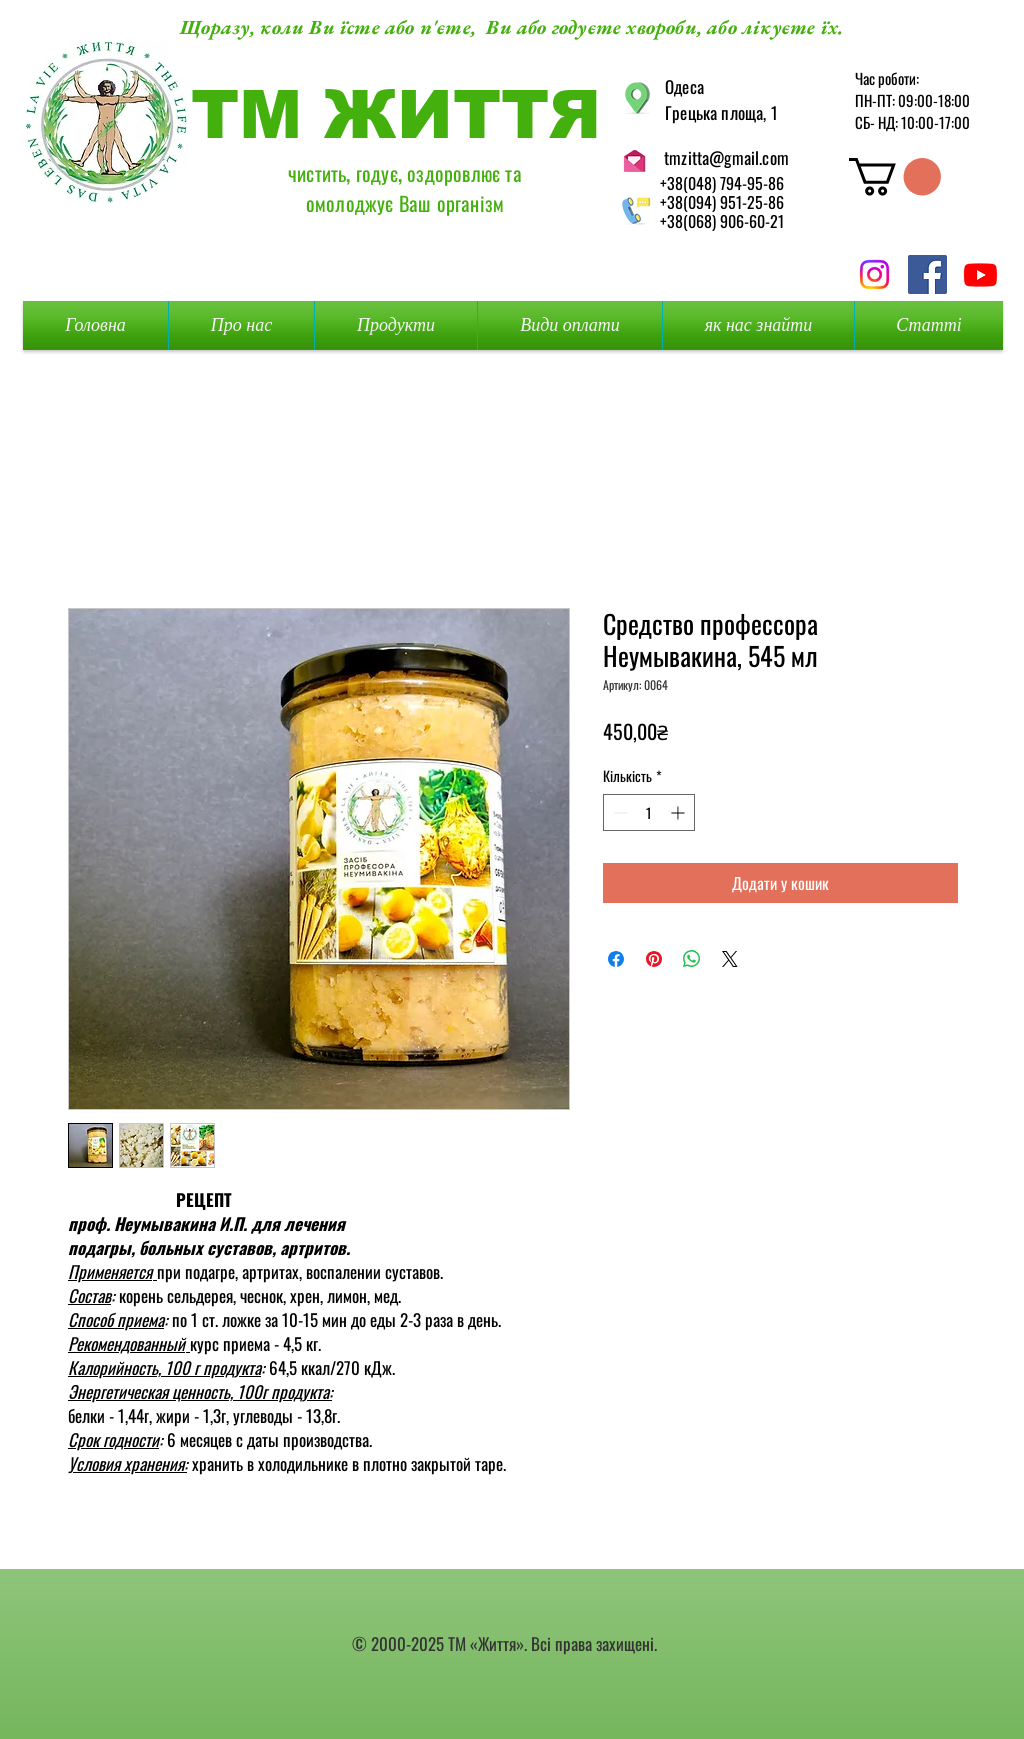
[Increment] (679, 812)
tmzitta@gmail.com (726, 157)
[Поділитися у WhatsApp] (692, 959)
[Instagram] (874, 274)
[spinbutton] (649, 812)
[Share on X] (730, 959)
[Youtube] (980, 274)
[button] (895, 177)
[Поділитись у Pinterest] (654, 959)
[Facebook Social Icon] (927, 274)
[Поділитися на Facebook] (616, 959)
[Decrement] (618, 812)
